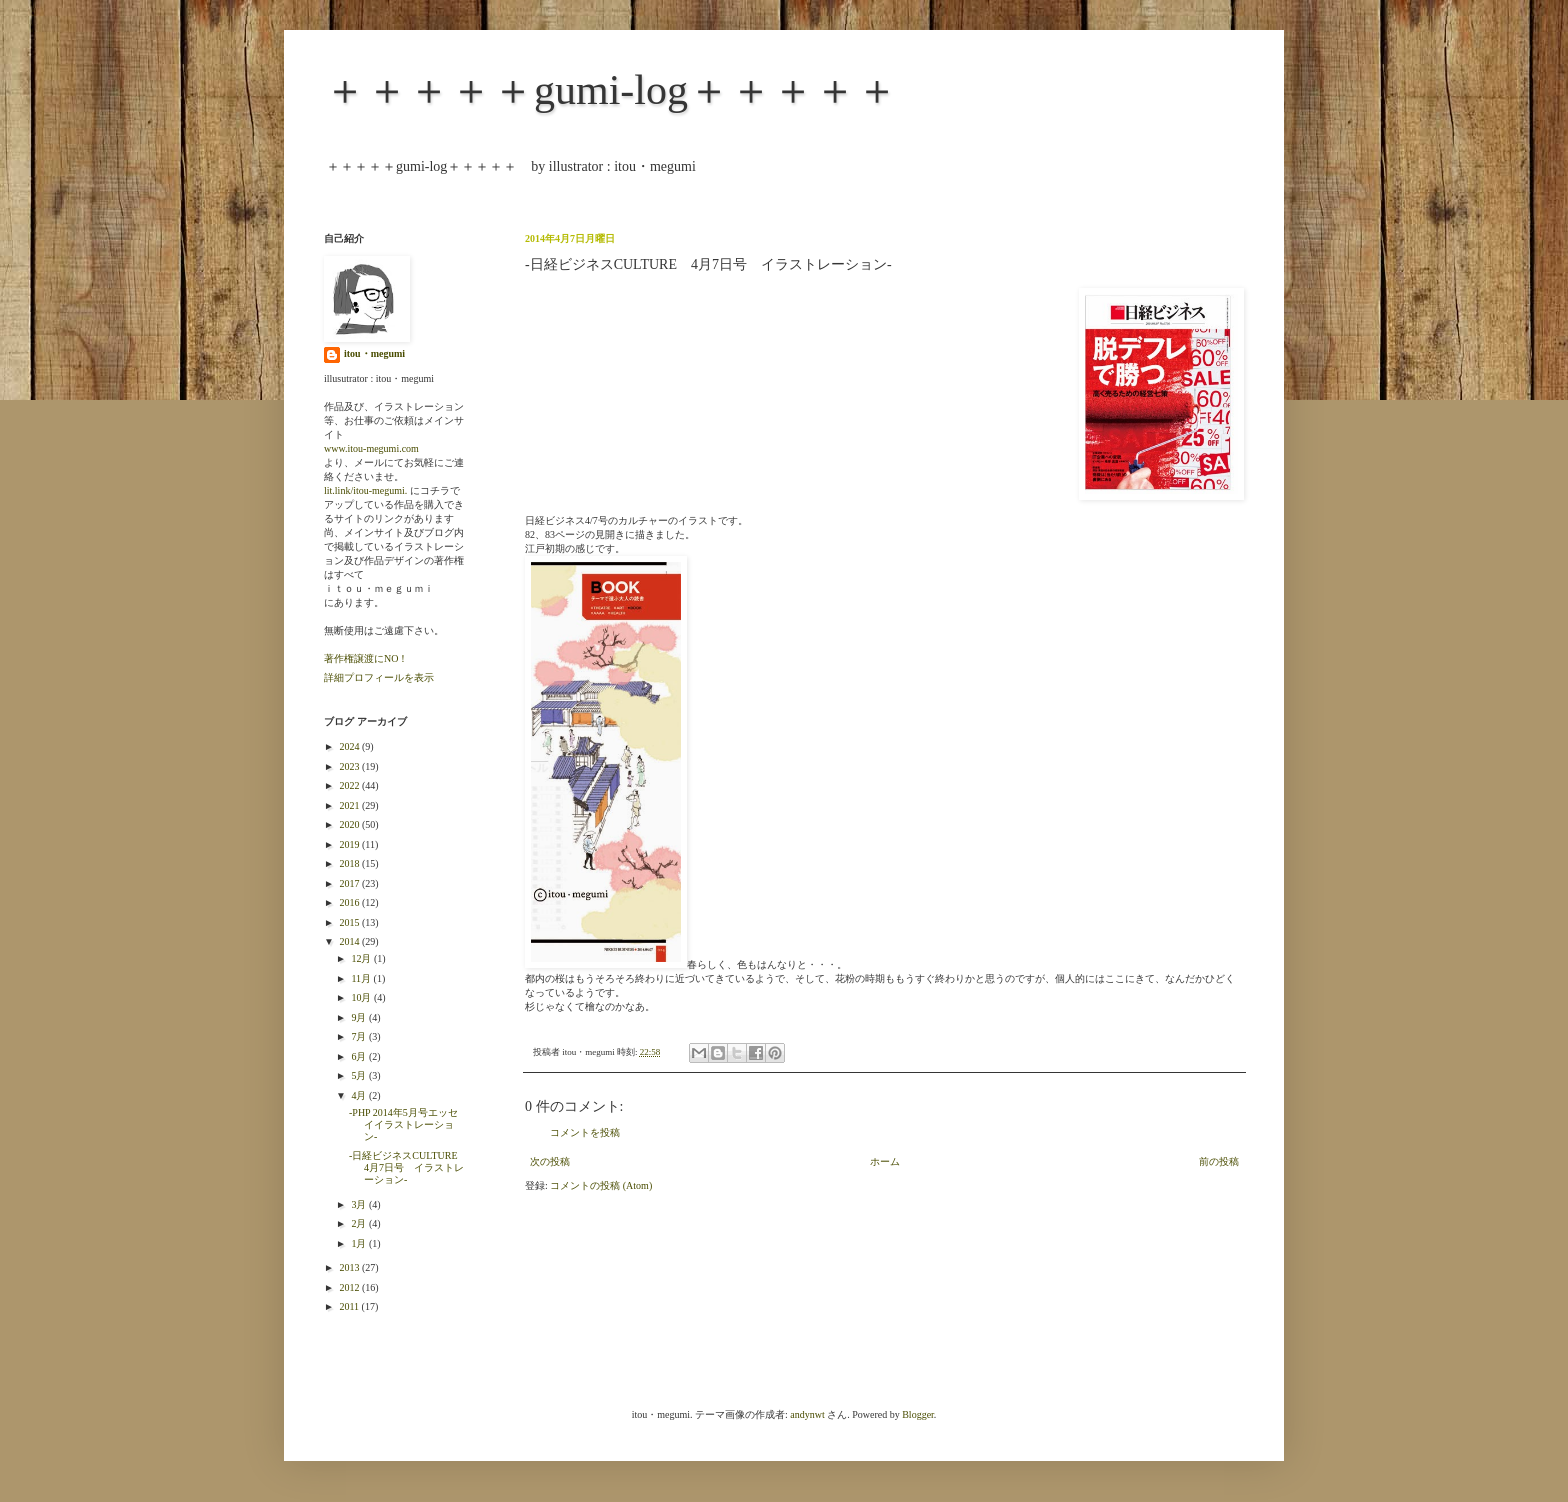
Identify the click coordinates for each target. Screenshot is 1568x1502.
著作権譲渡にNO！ (366, 658)
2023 (350, 766)
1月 (360, 1243)
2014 (350, 941)
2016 (350, 902)
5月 (360, 1075)
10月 (362, 997)
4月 (360, 1095)
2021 (350, 805)
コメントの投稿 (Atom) (601, 1185)
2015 (350, 922)
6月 (360, 1056)
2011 (350, 1306)
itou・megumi (374, 353)
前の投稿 (1219, 1161)
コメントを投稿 (585, 1132)
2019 (350, 844)
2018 (350, 863)
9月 (360, 1017)
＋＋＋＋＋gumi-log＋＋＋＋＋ (611, 90)
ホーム (885, 1161)
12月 (362, 958)
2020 (350, 824)
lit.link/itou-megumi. (365, 490)
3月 (360, 1204)
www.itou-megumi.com (371, 448)
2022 (350, 785)
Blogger (918, 1414)
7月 (360, 1036)
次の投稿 (550, 1161)
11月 (362, 978)
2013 (350, 1267)
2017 (350, 883)
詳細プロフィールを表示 (379, 677)
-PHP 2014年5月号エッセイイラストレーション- (403, 1124)
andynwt (807, 1414)
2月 (360, 1223)
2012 (350, 1287)
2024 (350, 746)
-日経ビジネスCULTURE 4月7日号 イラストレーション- (408, 1167)
